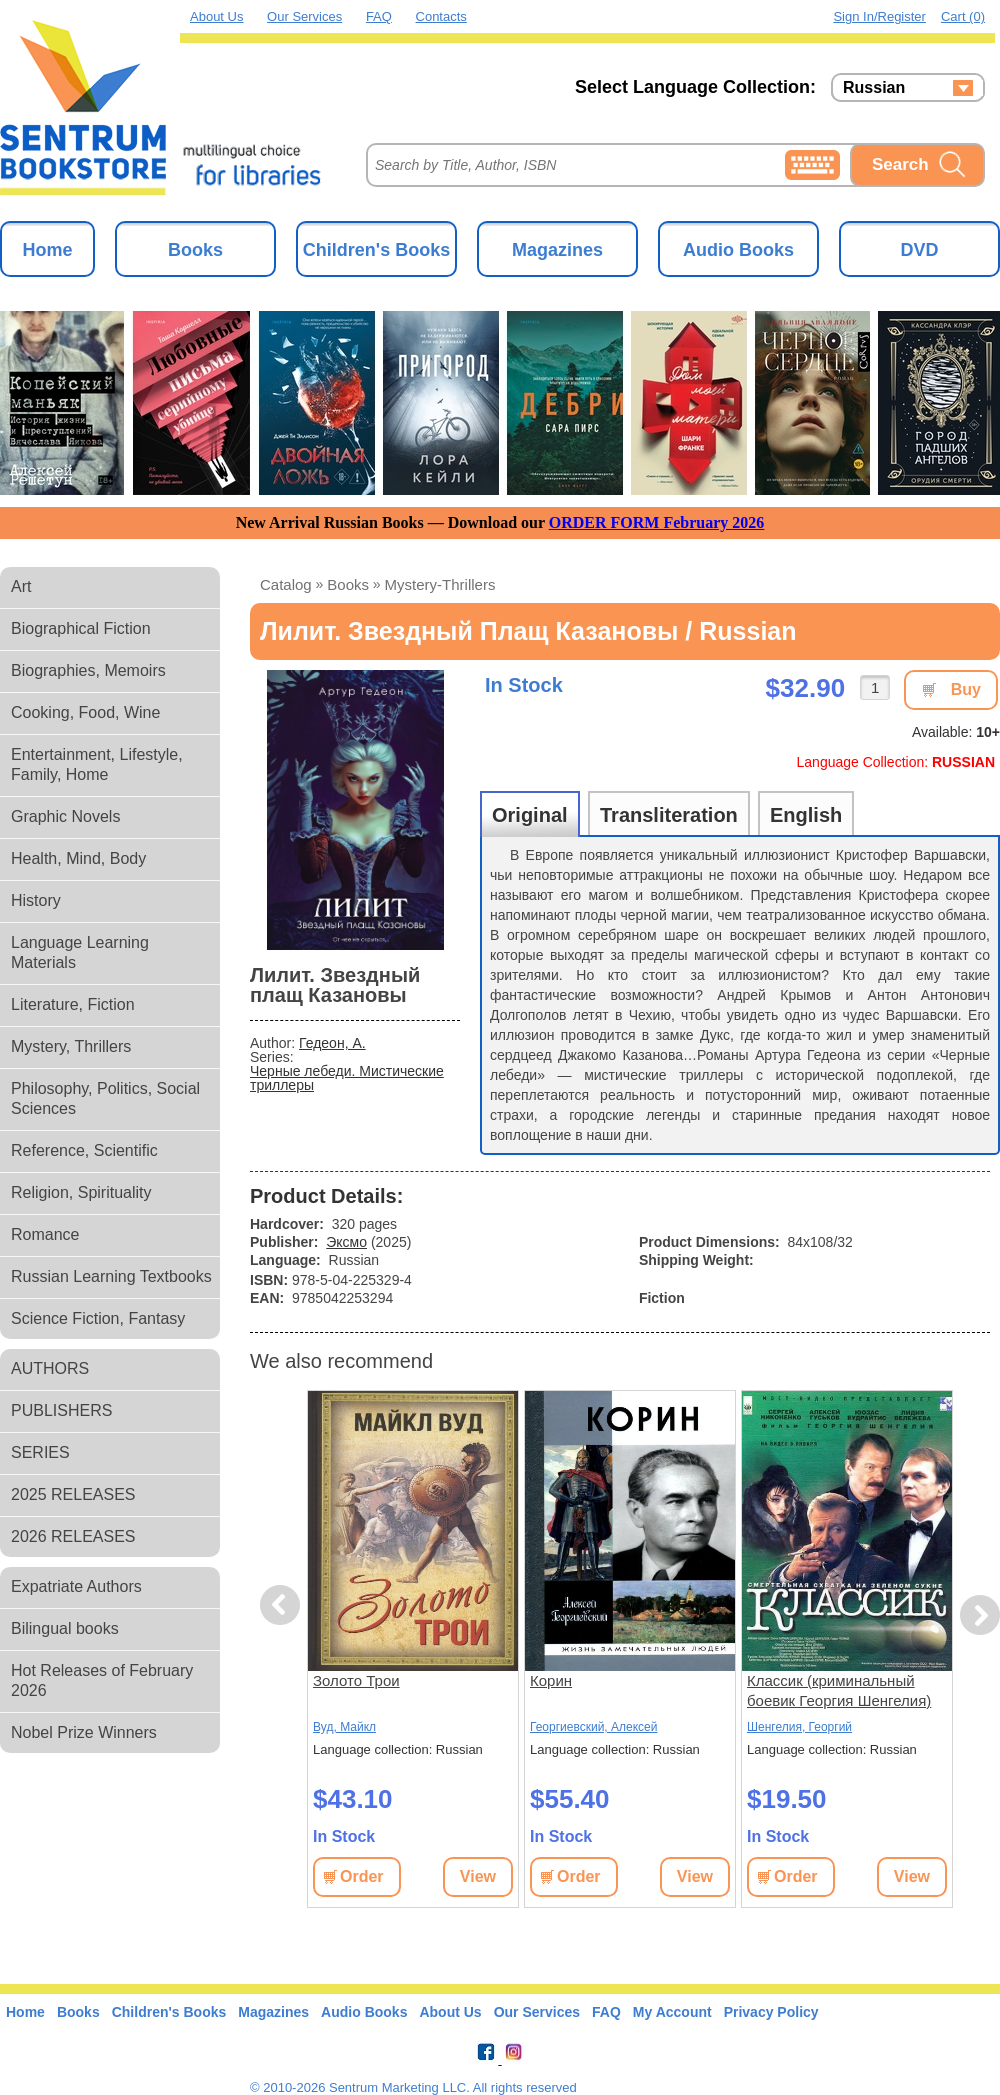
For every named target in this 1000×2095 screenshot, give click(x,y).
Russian (874, 88)
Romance (45, 1234)
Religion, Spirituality (81, 1192)
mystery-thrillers (440, 584)
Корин (551, 1680)
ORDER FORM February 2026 (657, 522)
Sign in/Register (879, 16)
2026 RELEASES (73, 1536)
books (348, 584)
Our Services (304, 16)
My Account (672, 2012)
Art (21, 586)
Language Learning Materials (80, 952)
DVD (919, 250)
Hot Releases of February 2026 (102, 1680)
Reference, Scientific (84, 1150)
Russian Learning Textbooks (111, 1276)
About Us (216, 16)
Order (362, 1876)
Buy (966, 689)
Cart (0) (963, 16)
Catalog (286, 584)
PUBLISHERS (61, 1410)
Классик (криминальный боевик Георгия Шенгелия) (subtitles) (839, 1691)
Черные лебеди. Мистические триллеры (347, 1078)
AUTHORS (50, 1368)
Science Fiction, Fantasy (98, 1318)
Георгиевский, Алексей (593, 1727)
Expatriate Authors (76, 1586)
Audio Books (738, 250)
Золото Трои (356, 1680)
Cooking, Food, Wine (85, 712)
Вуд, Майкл (344, 1727)
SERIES (40, 1452)
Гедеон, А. (332, 1043)
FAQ (379, 16)
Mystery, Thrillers (71, 1046)
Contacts (441, 16)
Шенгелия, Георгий (799, 1727)
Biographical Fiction (81, 628)
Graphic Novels (65, 816)
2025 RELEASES (73, 1494)
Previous (283, 1605)
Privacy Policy (771, 2012)
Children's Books (376, 250)
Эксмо (346, 1242)
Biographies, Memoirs (88, 670)
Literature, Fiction (73, 1004)
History (36, 900)
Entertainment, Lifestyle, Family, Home (97, 764)
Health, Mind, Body (78, 858)
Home (47, 250)
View (478, 1876)
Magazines (557, 250)
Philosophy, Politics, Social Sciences (105, 1098)
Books (195, 250)
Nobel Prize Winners (84, 1732)
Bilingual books (65, 1628)
